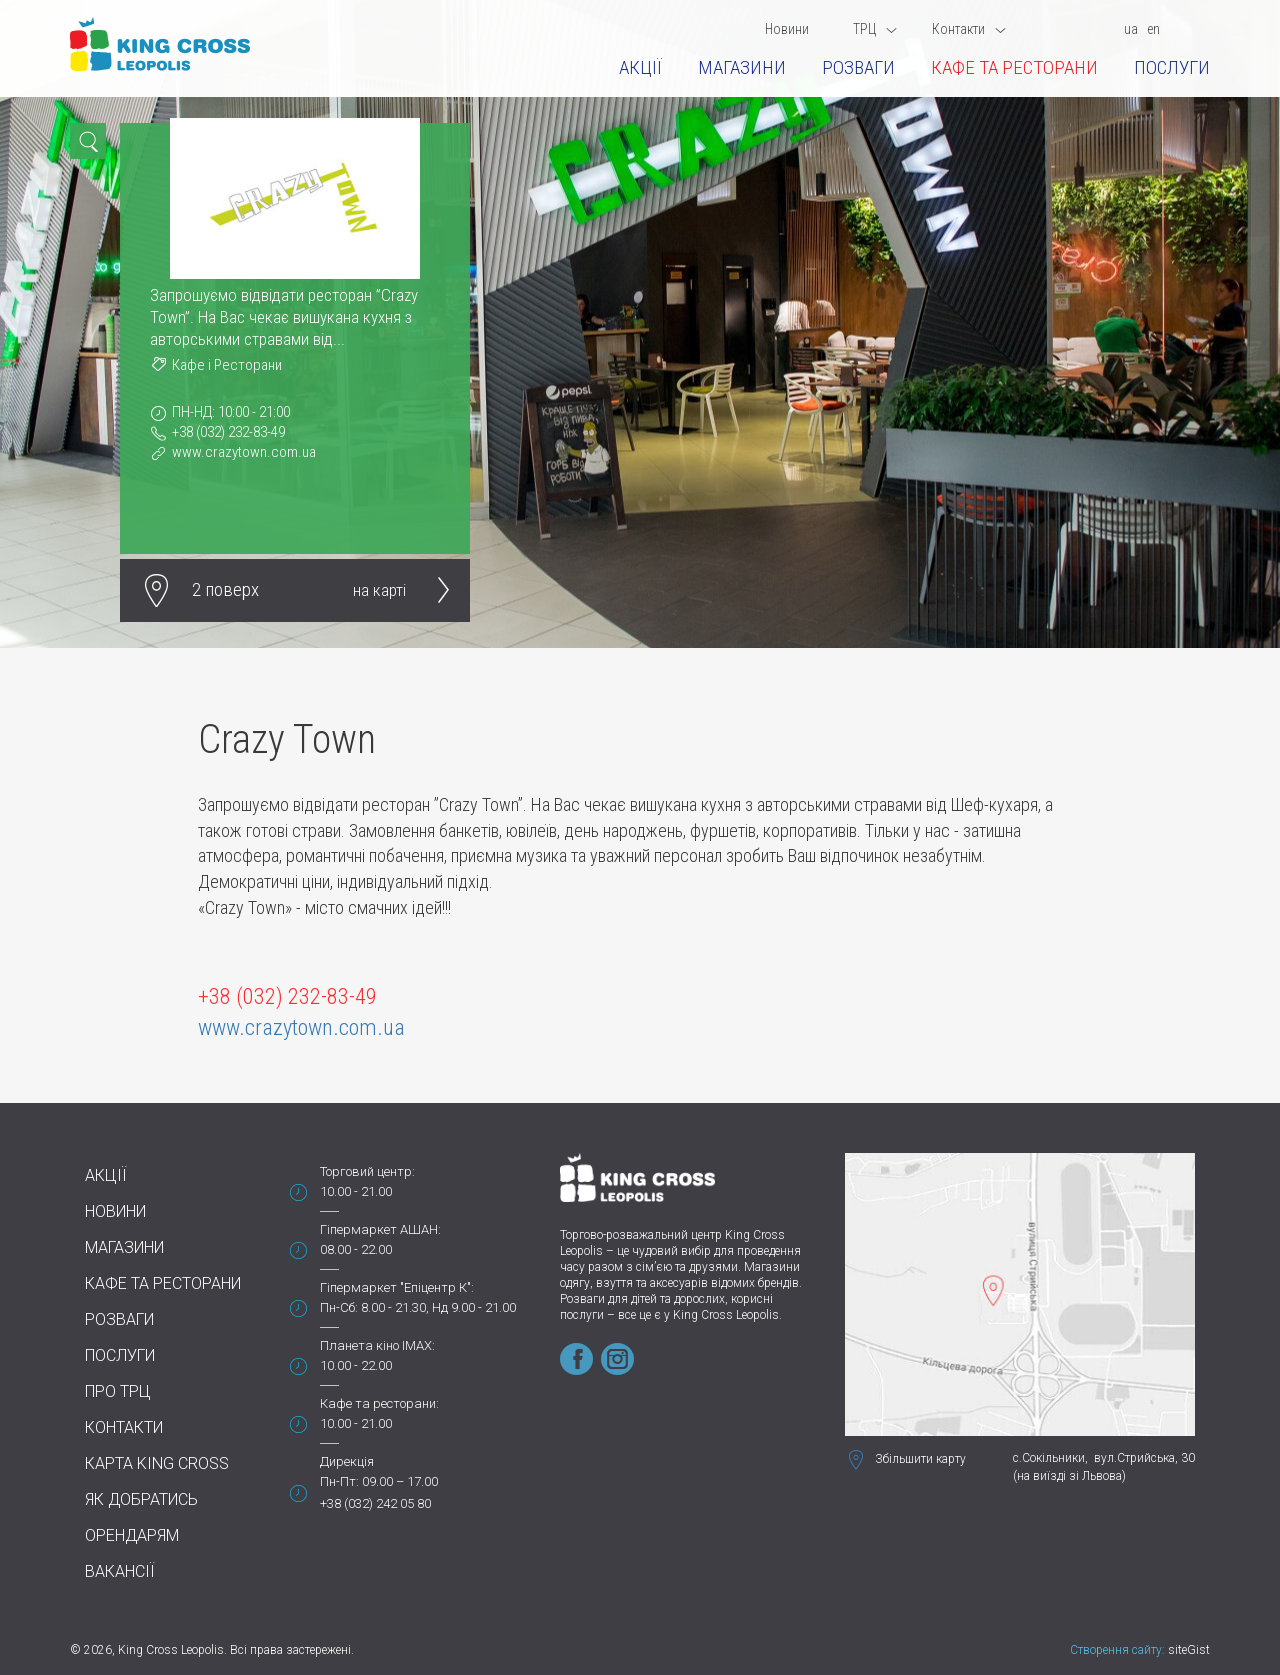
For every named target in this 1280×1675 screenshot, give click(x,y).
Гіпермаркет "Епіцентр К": (397, 1287)
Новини (787, 29)
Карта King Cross (157, 1463)
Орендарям (132, 1535)
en (1153, 29)
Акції (640, 67)
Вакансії (120, 1571)
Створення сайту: (1117, 1650)
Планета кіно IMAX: (377, 1345)
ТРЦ (875, 29)
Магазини (742, 67)
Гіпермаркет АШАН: (380, 1229)
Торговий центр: (367, 1171)
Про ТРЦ (118, 1391)
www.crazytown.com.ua (244, 452)
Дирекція (347, 1461)
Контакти (969, 29)
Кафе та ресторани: (379, 1403)
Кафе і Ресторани (227, 365)
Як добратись (141, 1499)
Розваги (858, 67)
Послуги (1172, 67)
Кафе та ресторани (1014, 67)
